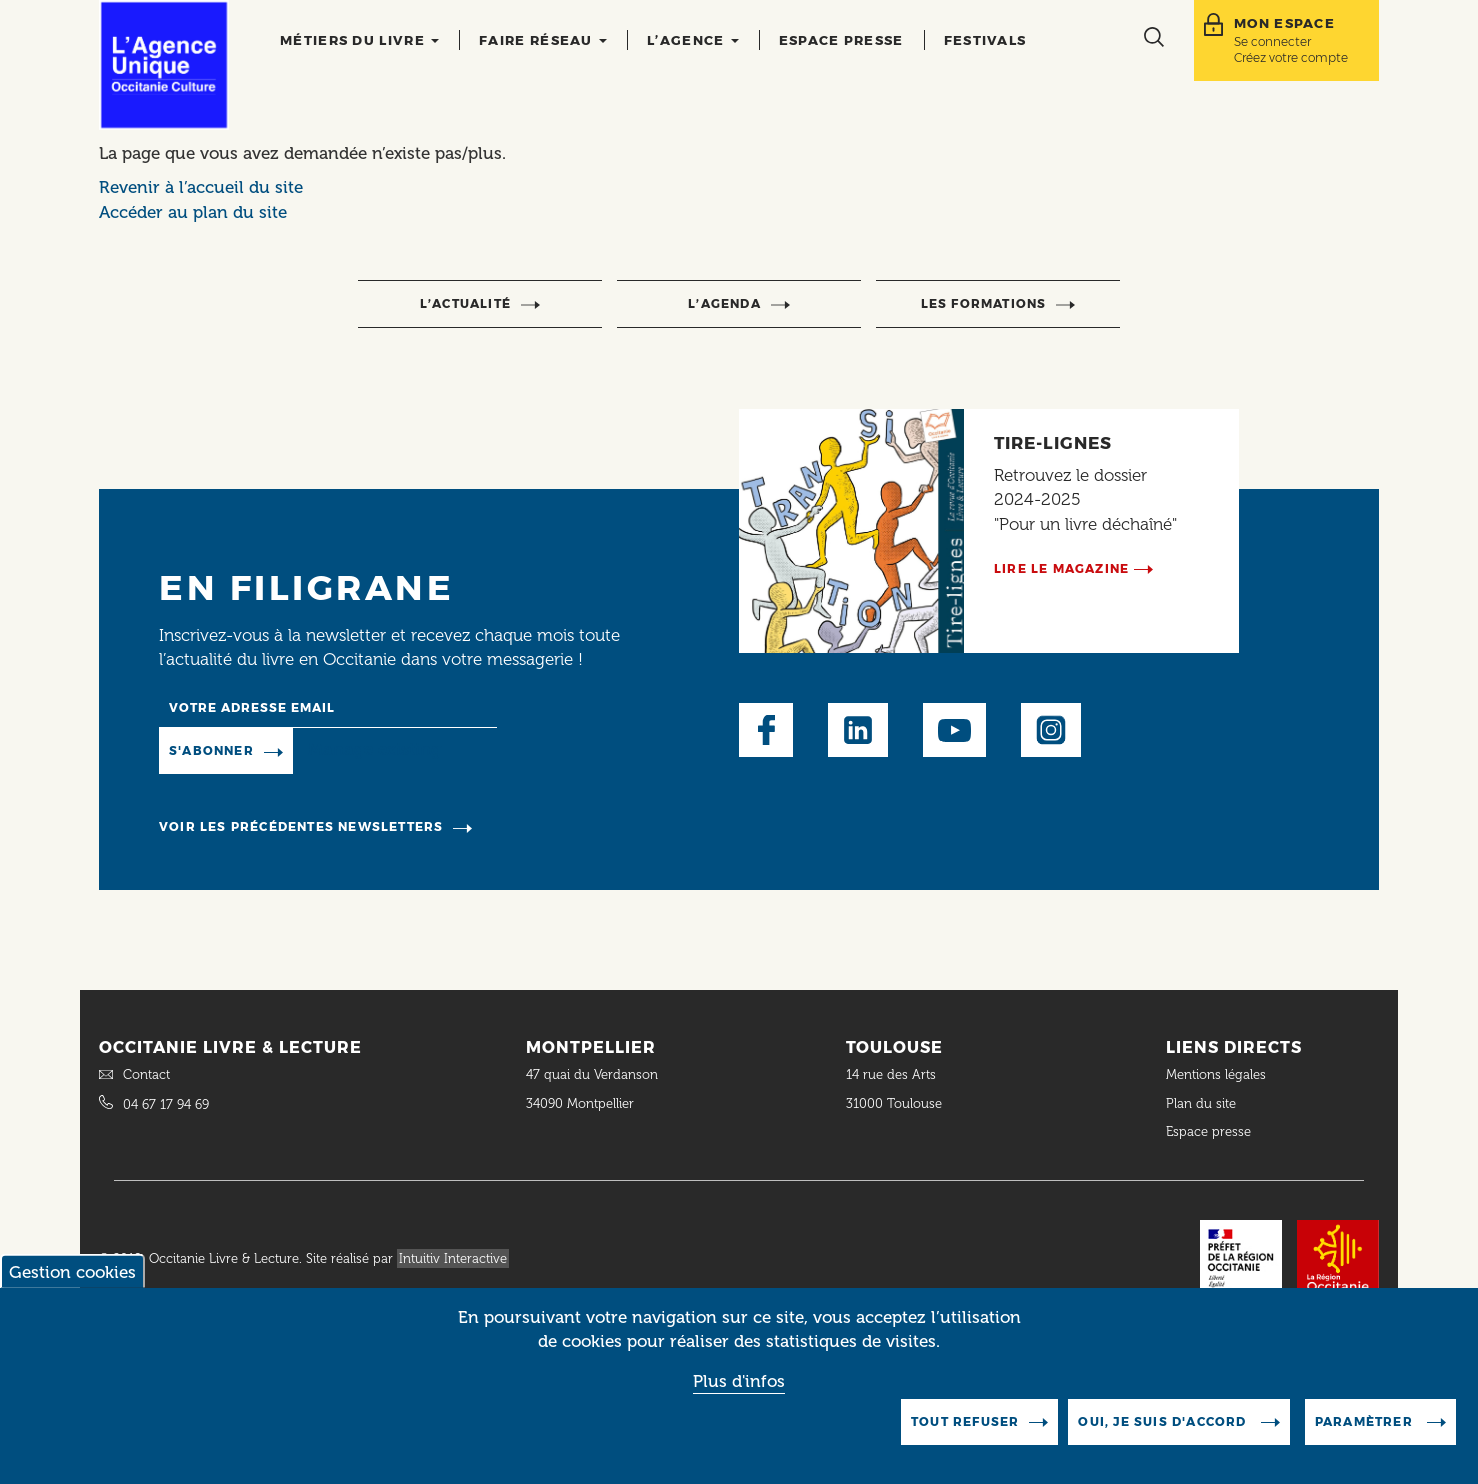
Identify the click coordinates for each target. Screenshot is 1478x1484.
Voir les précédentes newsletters (301, 826)
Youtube (954, 730)
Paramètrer (1366, 1424)
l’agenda (724, 303)
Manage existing (374, 750)
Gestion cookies (72, 1275)
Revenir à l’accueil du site (201, 187)
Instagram (1051, 730)
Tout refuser (965, 1424)
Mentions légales (1218, 1074)
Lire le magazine (1061, 568)
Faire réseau (543, 40)
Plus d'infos (739, 1384)
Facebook (766, 730)
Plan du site (1201, 1103)
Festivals (985, 40)
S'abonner (211, 750)
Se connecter (1272, 41)
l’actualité (465, 303)
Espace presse (841, 40)
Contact (146, 1074)
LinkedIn (858, 730)
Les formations (984, 303)
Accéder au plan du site (193, 212)
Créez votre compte (1291, 57)
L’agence (693, 40)
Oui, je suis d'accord (1164, 1424)
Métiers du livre (359, 40)
